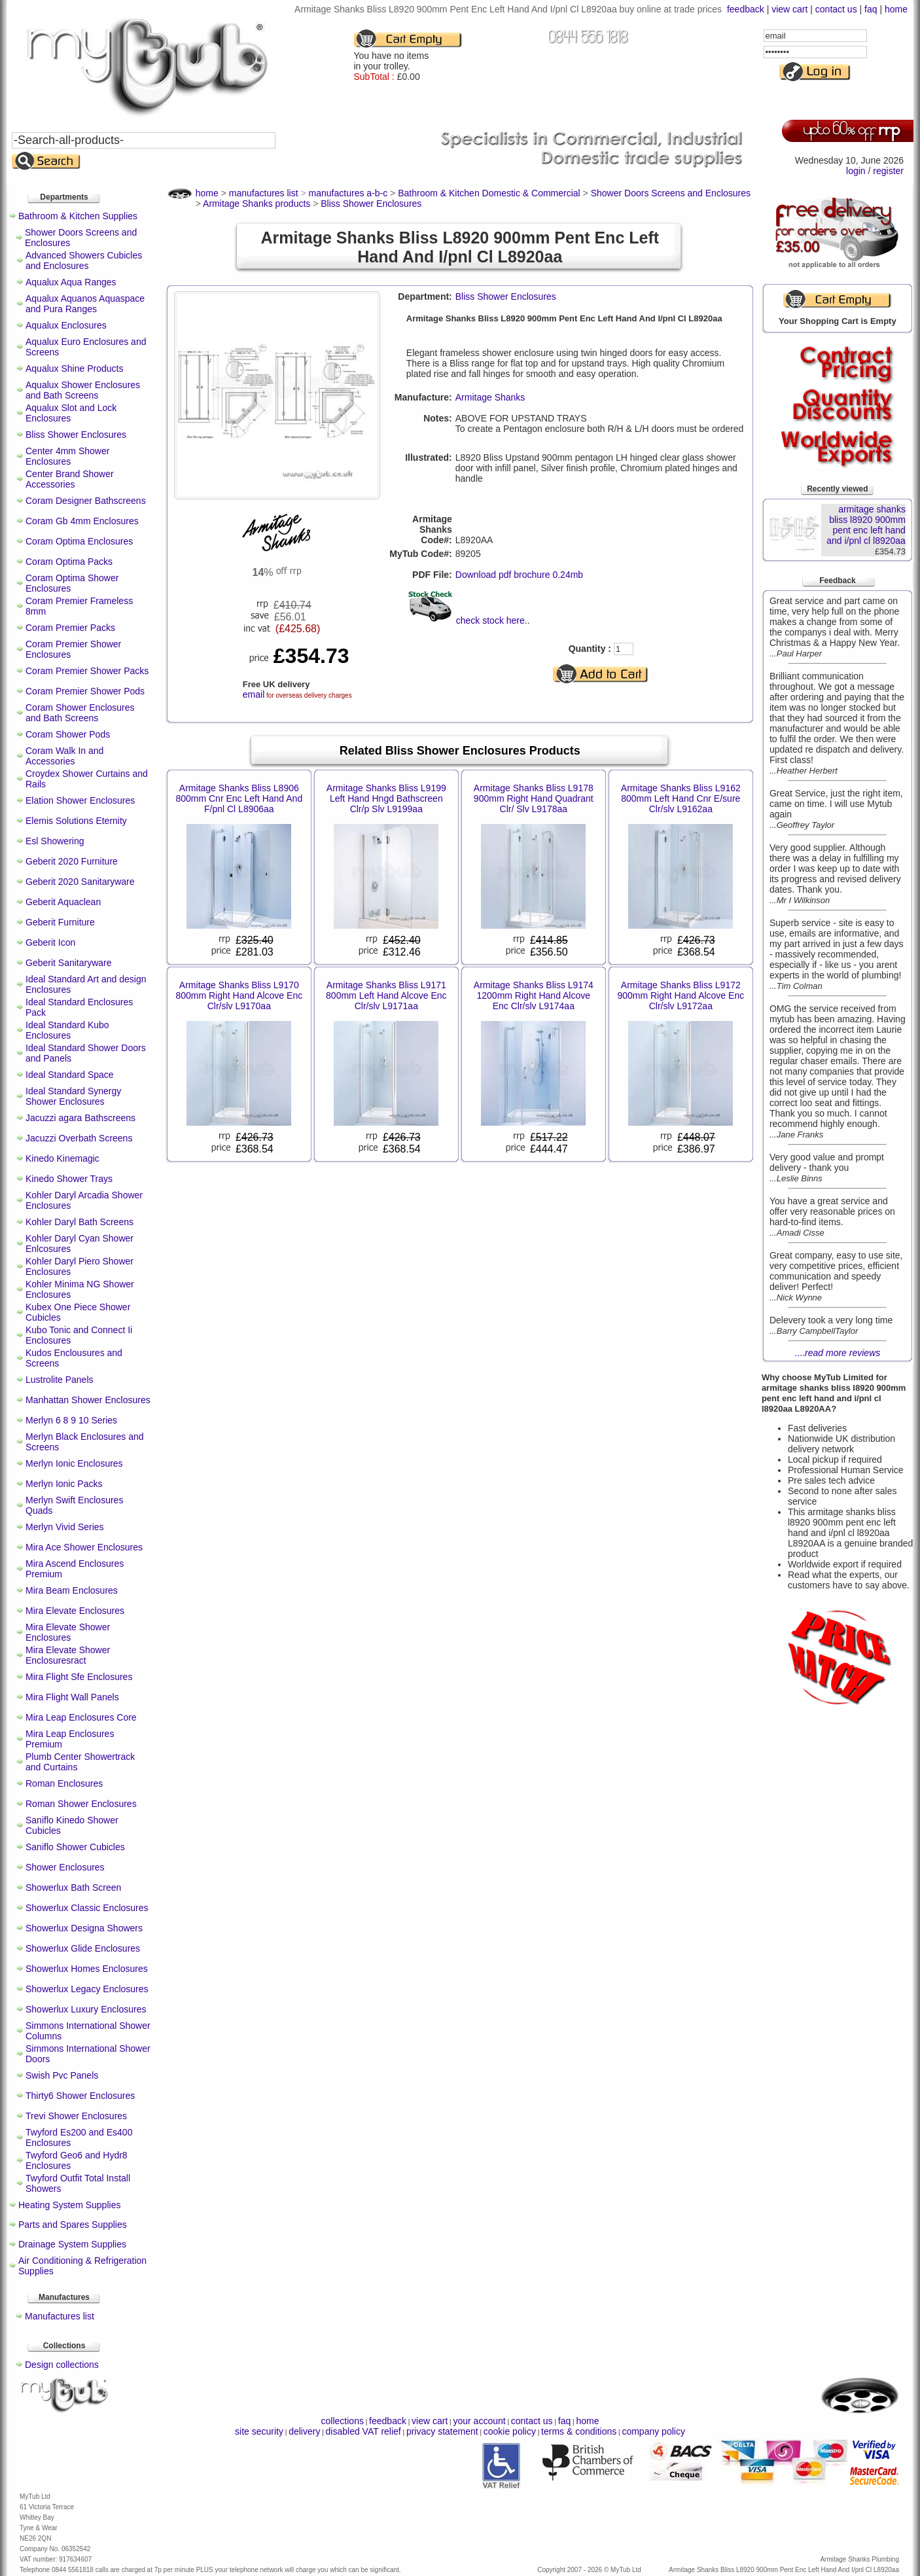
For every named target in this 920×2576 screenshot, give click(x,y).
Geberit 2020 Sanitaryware (80, 881)
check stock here (490, 620)
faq (870, 9)
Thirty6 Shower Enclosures (80, 2095)
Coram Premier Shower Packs (87, 671)
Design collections (62, 2364)
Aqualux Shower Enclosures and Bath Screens (83, 390)
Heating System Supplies (69, 2205)
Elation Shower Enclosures (80, 800)
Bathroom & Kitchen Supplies (77, 216)
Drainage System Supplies (72, 2244)
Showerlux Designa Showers (84, 1928)
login (856, 171)
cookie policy (510, 2431)
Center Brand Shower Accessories (70, 479)
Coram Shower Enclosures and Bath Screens (80, 712)
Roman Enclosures (64, 1783)
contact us (836, 9)
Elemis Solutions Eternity (76, 820)
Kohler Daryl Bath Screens (79, 1222)
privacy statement (442, 2431)
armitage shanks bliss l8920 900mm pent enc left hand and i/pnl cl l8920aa (866, 525)
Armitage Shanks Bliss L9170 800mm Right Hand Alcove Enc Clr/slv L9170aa (238, 995)
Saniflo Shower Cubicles (75, 1847)
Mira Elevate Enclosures (75, 1610)
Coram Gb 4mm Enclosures (82, 521)
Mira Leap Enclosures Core (81, 1717)
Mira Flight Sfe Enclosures (79, 1677)
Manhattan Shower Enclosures (88, 1400)
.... (838, 1353)
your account (479, 2421)
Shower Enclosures (65, 1867)
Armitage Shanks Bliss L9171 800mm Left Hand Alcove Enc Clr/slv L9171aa (386, 995)
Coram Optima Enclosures (79, 541)
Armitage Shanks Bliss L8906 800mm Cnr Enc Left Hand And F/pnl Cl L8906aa (238, 798)
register (888, 171)
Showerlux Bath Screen (73, 1887)
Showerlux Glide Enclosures (83, 1948)
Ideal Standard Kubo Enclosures (67, 1030)
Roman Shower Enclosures (81, 1803)
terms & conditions (578, 2431)
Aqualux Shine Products (74, 368)
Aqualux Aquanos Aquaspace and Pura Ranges (85, 303)
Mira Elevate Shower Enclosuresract (68, 1655)
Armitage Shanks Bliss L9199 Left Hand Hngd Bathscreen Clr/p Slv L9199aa (386, 798)
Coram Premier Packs (70, 627)
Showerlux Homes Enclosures (87, 1968)
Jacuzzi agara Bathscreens (80, 1118)
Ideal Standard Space (70, 1074)
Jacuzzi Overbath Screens (79, 1138)
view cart (789, 9)
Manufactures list (59, 2316)
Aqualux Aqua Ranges (71, 282)
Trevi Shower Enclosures (76, 2116)
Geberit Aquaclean (63, 902)
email (253, 694)
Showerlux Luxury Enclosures (86, 2009)
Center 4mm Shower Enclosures (67, 456)
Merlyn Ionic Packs (64, 1483)
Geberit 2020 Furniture (72, 861)
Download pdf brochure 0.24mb (519, 574)
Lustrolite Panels (60, 1379)
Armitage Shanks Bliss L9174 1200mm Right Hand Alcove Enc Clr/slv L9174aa (533, 995)
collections (342, 2421)
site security (259, 2431)
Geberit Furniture (60, 922)
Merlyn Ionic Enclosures (74, 1463)
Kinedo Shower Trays (69, 1178)
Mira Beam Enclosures (72, 1590)
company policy (653, 2431)
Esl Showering (55, 841)
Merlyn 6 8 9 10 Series (71, 1420)
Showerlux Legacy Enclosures (87, 1989)
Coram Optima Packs (69, 561)
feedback (745, 9)
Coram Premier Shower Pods (85, 691)
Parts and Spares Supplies (72, 2224)
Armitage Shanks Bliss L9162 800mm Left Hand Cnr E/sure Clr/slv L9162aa (681, 798)
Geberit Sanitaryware (69, 962)
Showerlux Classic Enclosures (87, 1908)
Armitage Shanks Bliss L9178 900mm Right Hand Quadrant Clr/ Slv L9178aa (533, 798)
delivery (304, 2431)
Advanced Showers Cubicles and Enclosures (84, 260)
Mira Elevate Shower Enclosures (68, 1632)
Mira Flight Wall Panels (72, 1697)
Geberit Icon (50, 942)
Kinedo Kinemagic (62, 1158)
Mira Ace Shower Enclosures (84, 1547)
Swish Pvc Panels (62, 2075)
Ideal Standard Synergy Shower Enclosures (73, 1096)
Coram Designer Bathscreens (86, 500)
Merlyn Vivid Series (65, 1527)
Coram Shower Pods (68, 734)
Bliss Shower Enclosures (76, 434)
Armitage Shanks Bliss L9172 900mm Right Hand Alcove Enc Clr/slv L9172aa (680, 995)
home (896, 9)
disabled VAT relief (363, 2431)
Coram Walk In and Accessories (64, 755)
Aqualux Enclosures (66, 325)
